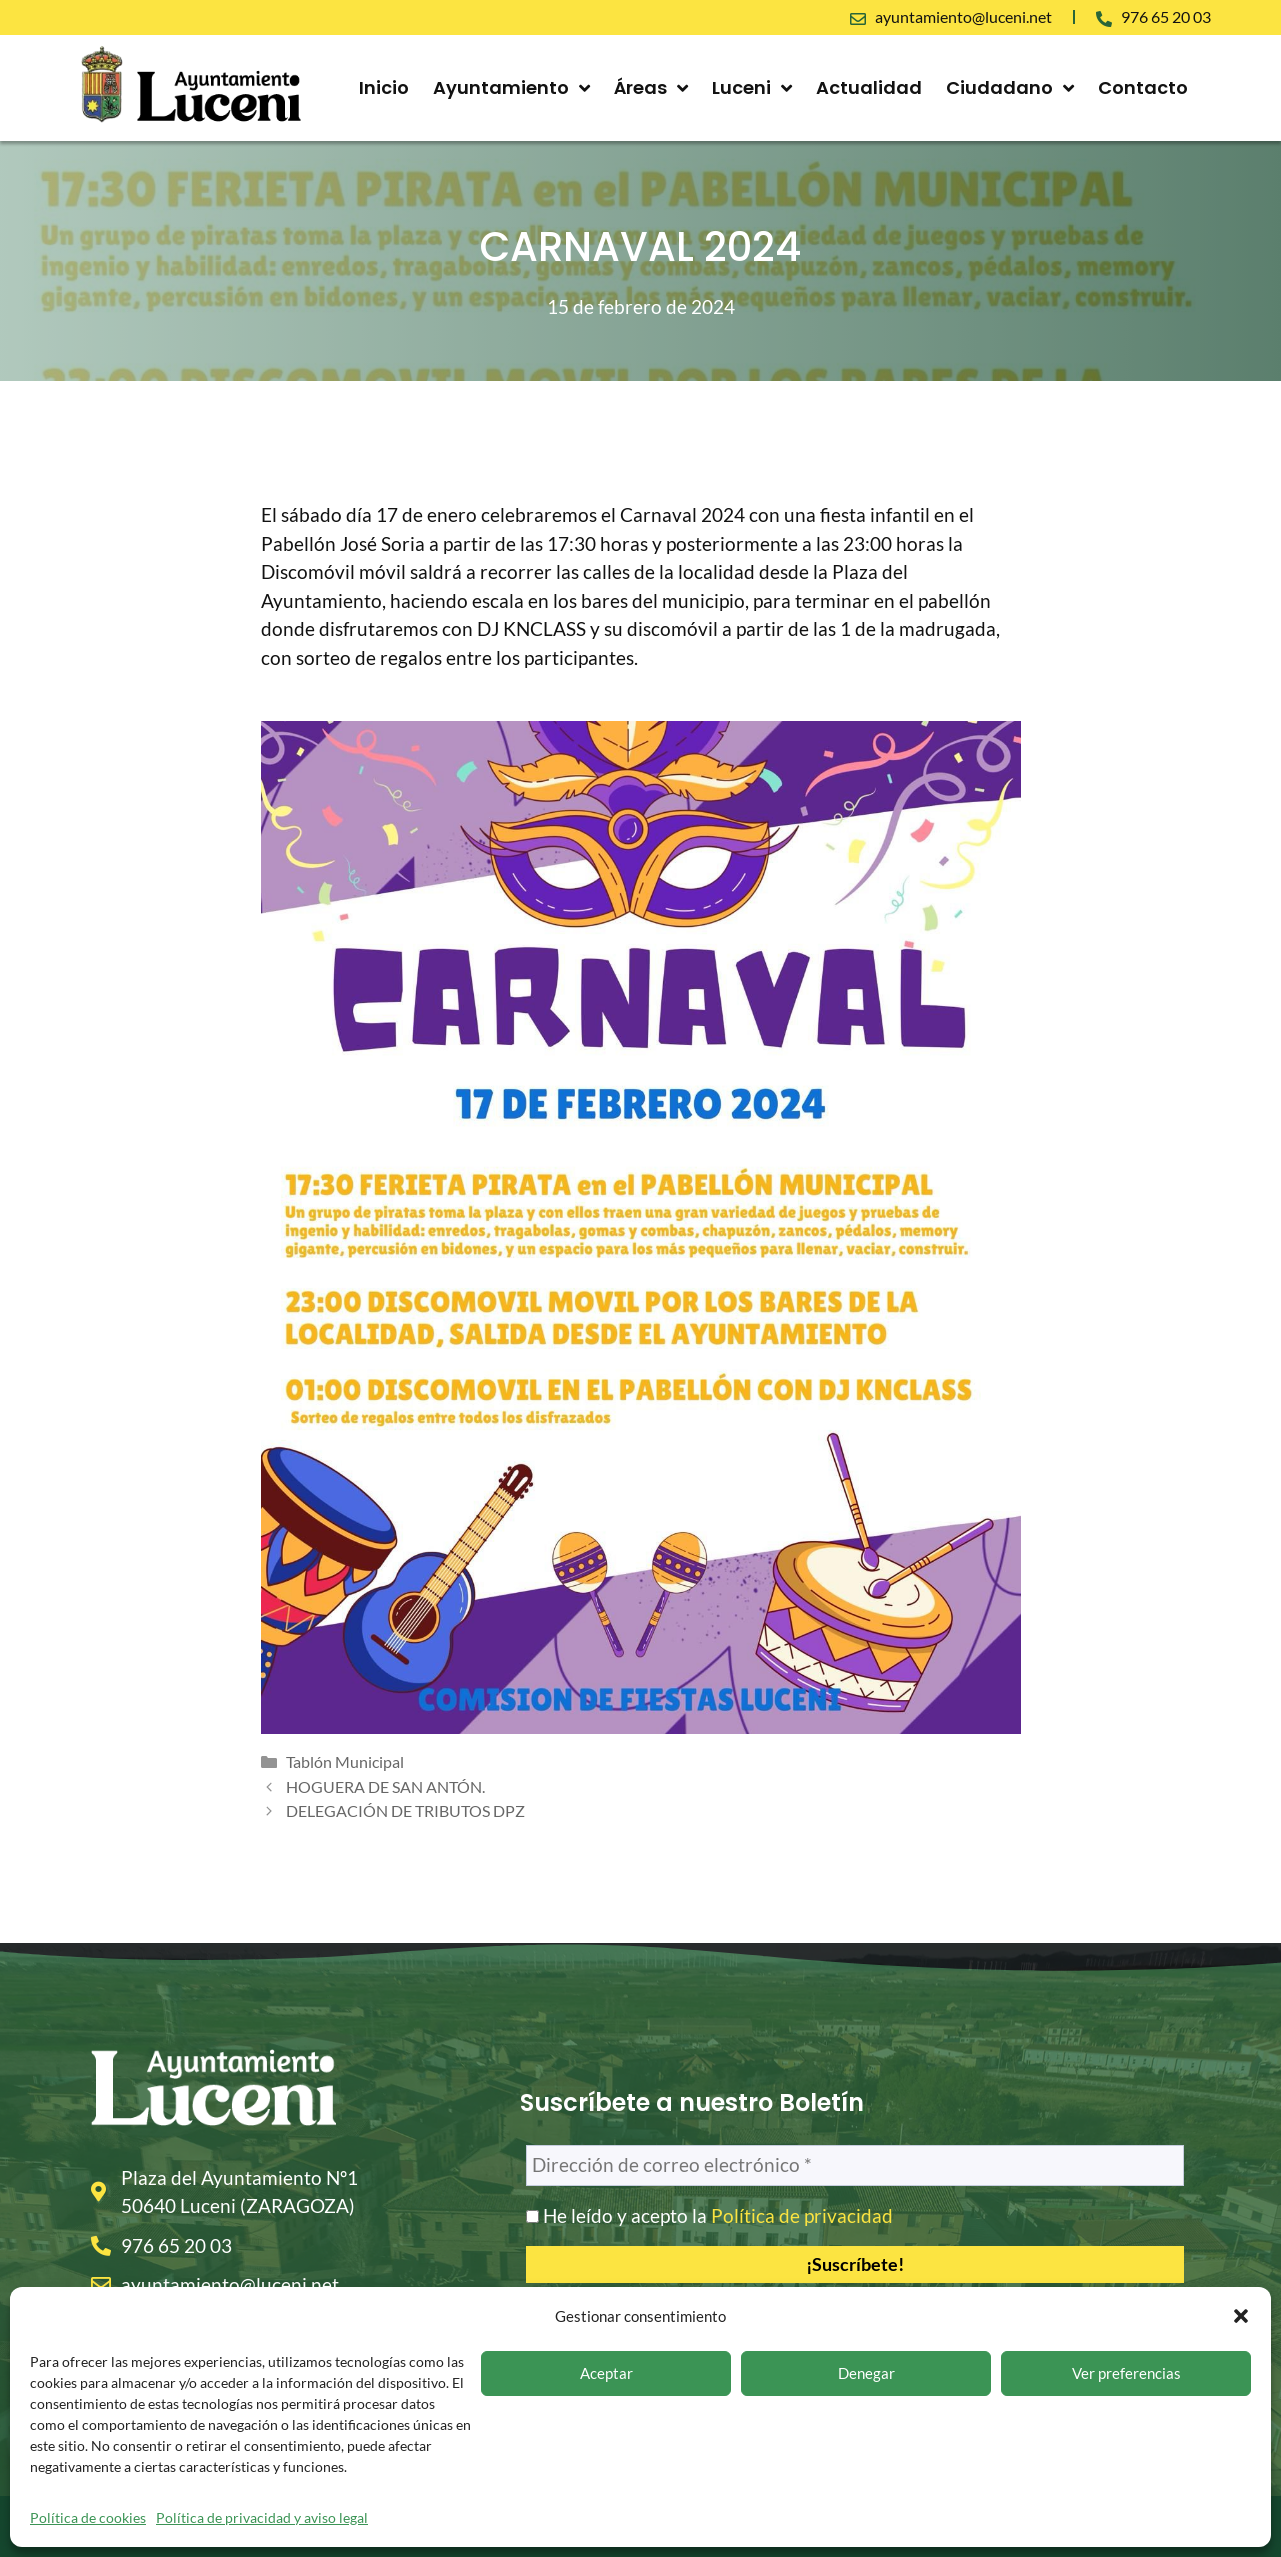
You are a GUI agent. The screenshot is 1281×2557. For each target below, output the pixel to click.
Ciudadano (1010, 88)
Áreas (651, 88)
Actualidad (869, 87)
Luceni (752, 88)
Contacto (1143, 87)
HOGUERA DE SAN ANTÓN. (385, 1786)
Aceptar (606, 2373)
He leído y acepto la (709, 2216)
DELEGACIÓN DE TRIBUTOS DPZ (405, 1810)
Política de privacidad (802, 2215)
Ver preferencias (1126, 2373)
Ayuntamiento (511, 88)
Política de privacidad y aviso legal (262, 2517)
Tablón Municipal (345, 1761)
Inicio (384, 87)
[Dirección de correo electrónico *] (855, 2165)
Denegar (866, 2373)
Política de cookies (88, 2517)
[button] (1241, 2316)
